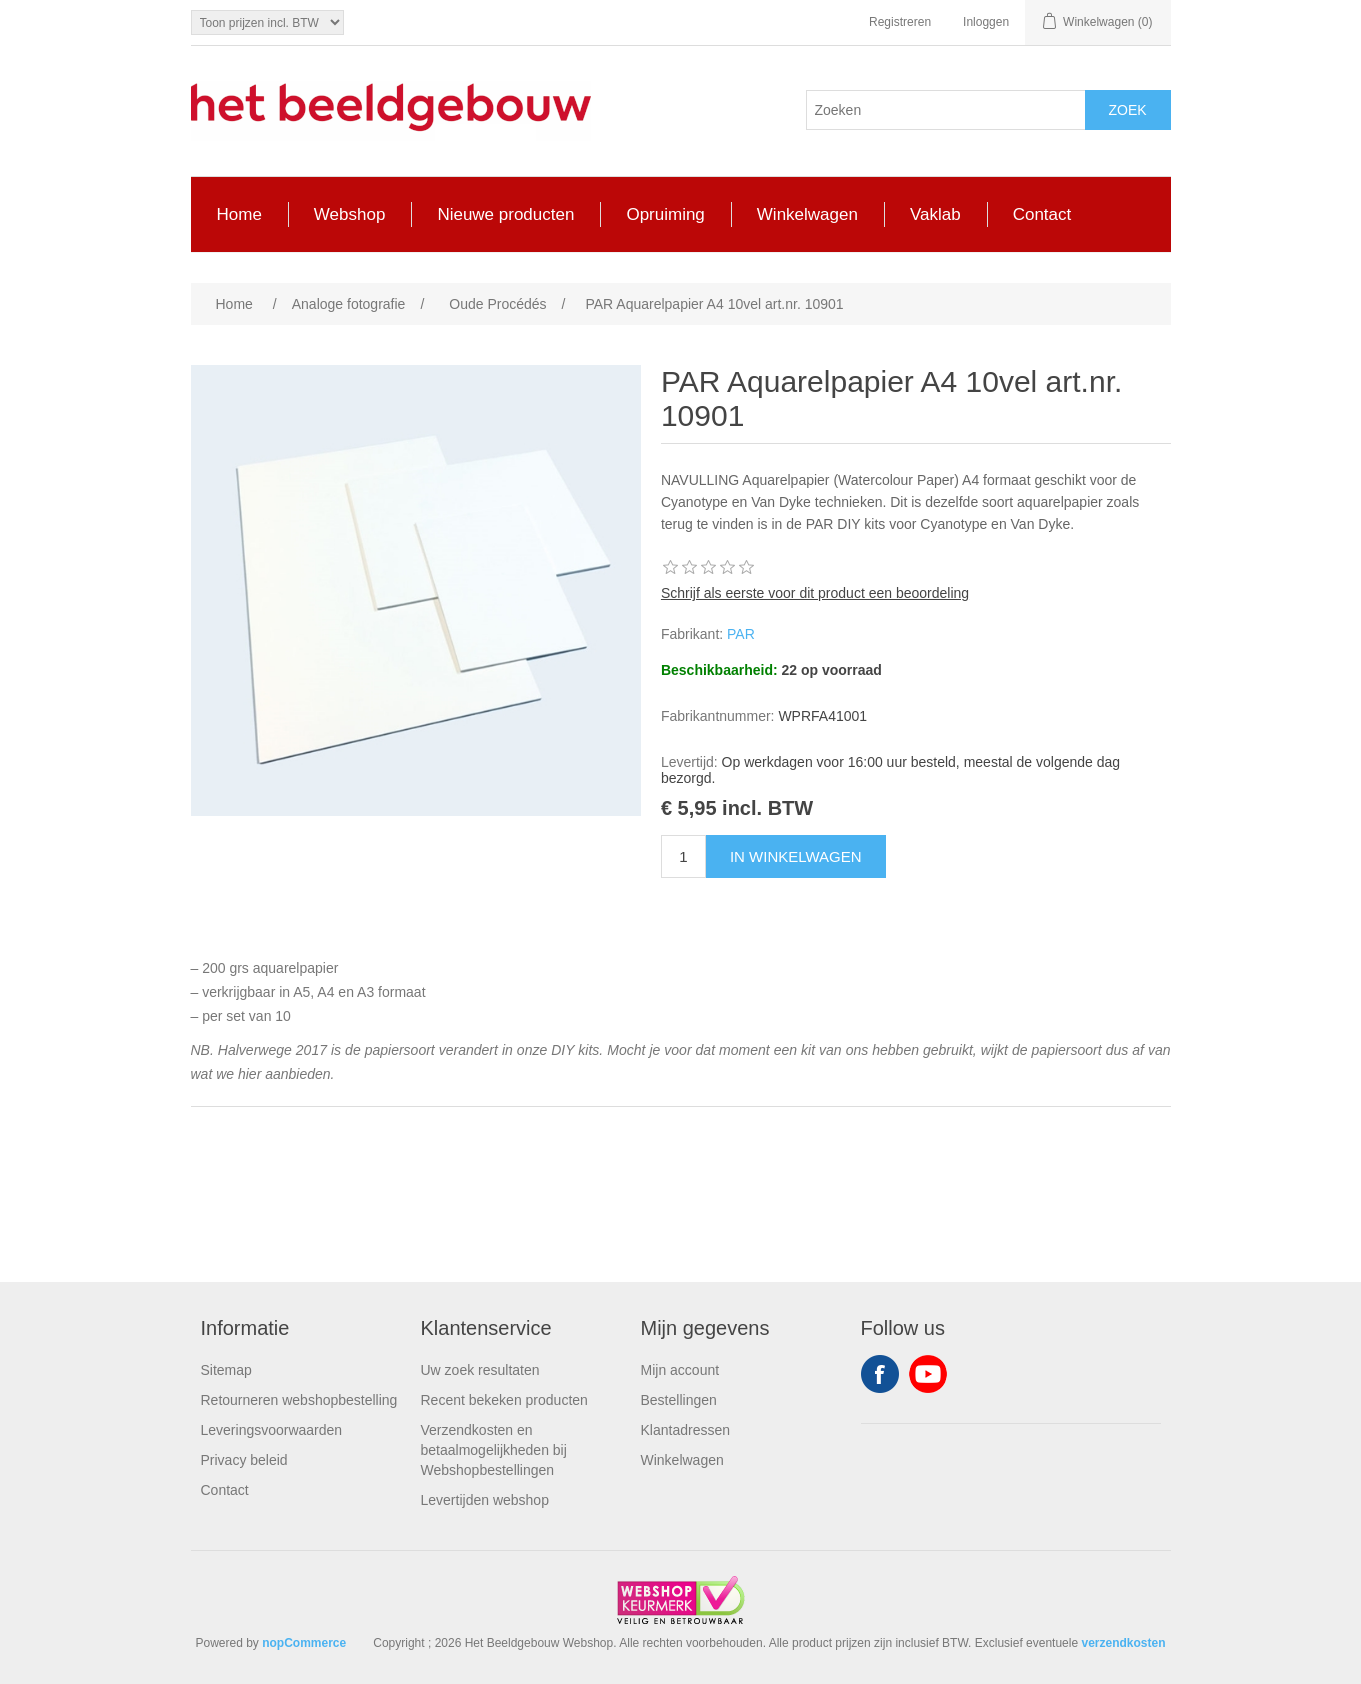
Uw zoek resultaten (480, 1370)
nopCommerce (304, 1643)
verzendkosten (1123, 1643)
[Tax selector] (267, 22)
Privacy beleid (244, 1460)
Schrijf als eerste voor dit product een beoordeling (815, 593)
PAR (741, 634)
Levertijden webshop (485, 1500)
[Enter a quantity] (683, 856)
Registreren (900, 22)
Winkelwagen (682, 1460)
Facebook (880, 1374)
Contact (225, 1490)
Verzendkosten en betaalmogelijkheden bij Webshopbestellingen (494, 1450)
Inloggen (986, 22)
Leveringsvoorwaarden (272, 1430)
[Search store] (946, 110)
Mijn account (680, 1370)
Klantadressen (686, 1430)
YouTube (928, 1374)
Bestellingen (679, 1400)
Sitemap (226, 1370)
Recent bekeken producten (504, 1400)
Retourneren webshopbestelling (299, 1400)
